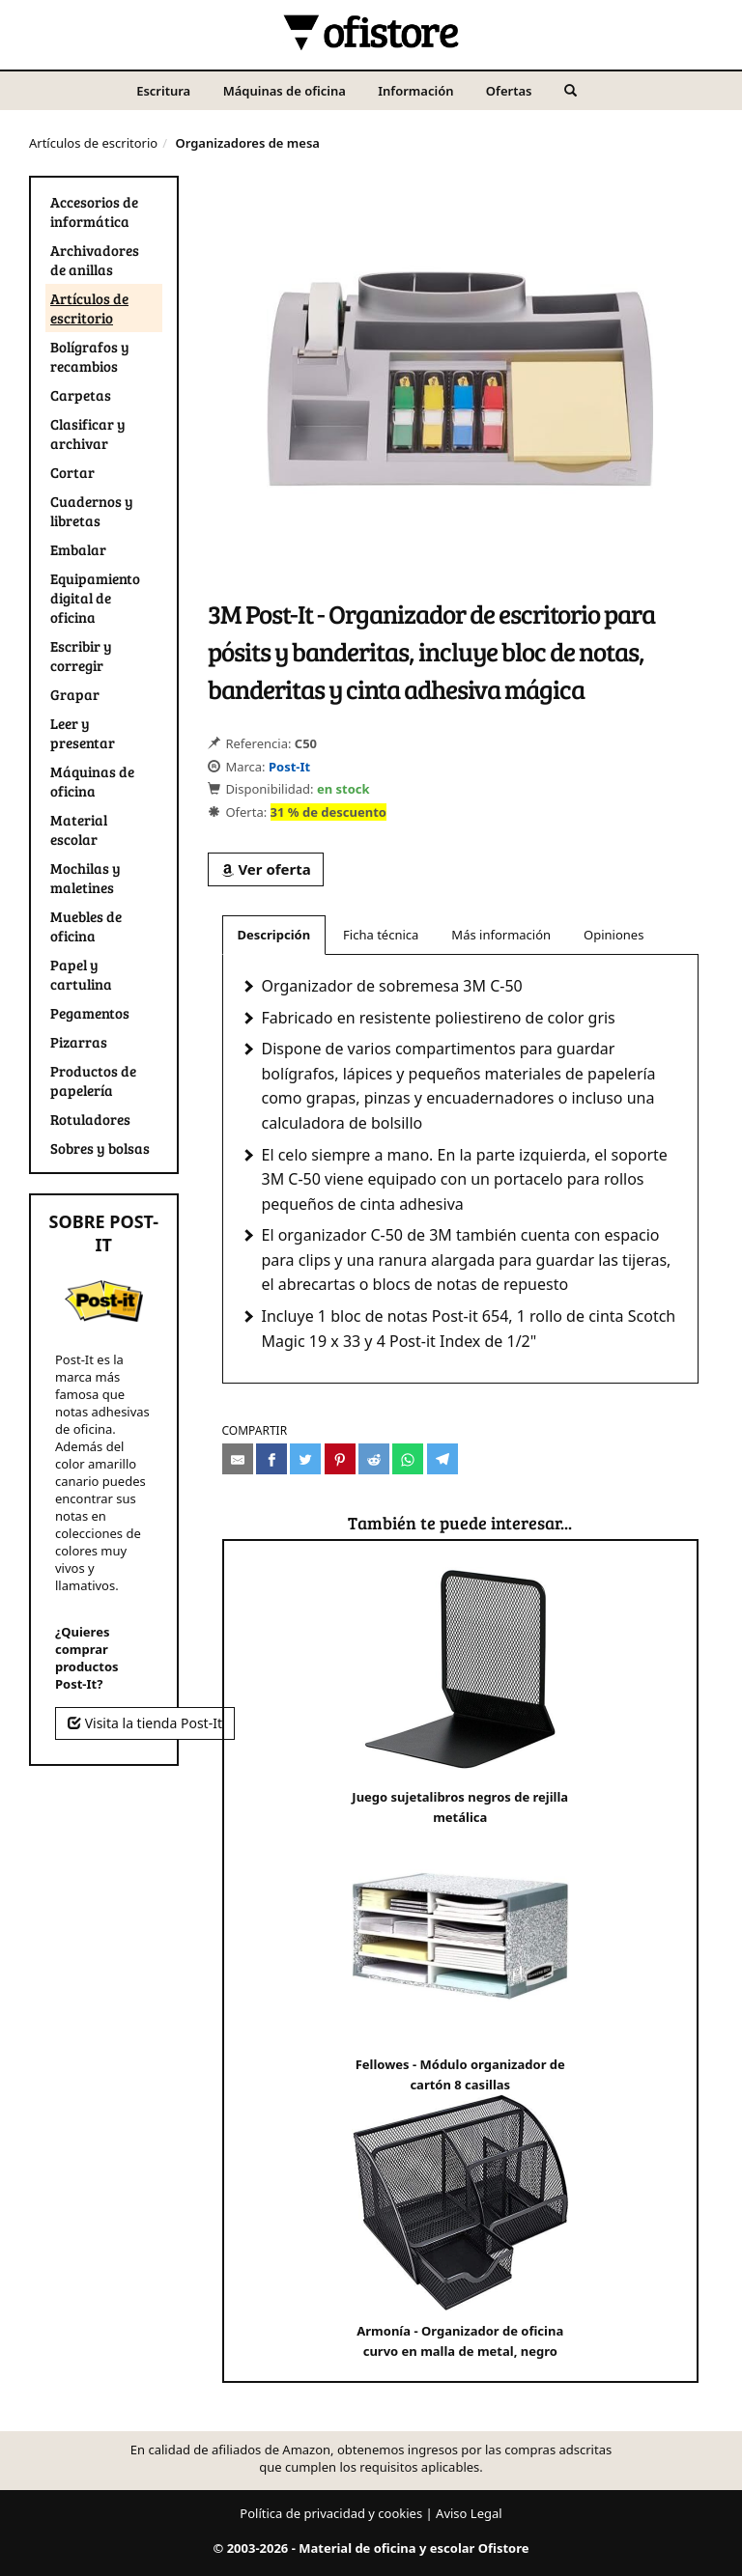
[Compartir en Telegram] (442, 1458)
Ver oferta (265, 869)
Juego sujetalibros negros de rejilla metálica (460, 1693)
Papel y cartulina (81, 974)
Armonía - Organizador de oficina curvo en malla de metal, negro (460, 2227)
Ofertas (509, 90)
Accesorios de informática (94, 211)
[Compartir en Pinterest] (340, 1458)
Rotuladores (90, 1119)
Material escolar (78, 829)
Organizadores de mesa (247, 143)
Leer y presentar (82, 733)
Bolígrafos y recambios (89, 356)
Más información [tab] (501, 934)
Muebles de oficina (86, 926)
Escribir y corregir (81, 655)
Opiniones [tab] (613, 934)
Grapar (75, 694)
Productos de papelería (93, 1080)
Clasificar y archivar (88, 433)
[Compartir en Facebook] (271, 1458)
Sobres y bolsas (100, 1148)
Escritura (163, 90)
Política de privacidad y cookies (331, 2513)
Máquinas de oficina (284, 90)
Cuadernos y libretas (91, 510)
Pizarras (78, 1041)
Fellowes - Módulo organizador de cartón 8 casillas (460, 1960)
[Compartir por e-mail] (237, 1458)
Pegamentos (89, 1012)
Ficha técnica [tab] (380, 934)
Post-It (289, 766)
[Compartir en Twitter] (305, 1458)
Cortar (72, 472)
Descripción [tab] (274, 934)
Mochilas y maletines (85, 877)
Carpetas (80, 395)
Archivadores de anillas (94, 259)
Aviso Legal (469, 2513)
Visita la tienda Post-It (145, 1723)
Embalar (78, 549)
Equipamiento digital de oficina (95, 598)
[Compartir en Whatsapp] (407, 1458)
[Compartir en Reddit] (373, 1458)
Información (415, 90)
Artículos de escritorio (93, 143)
